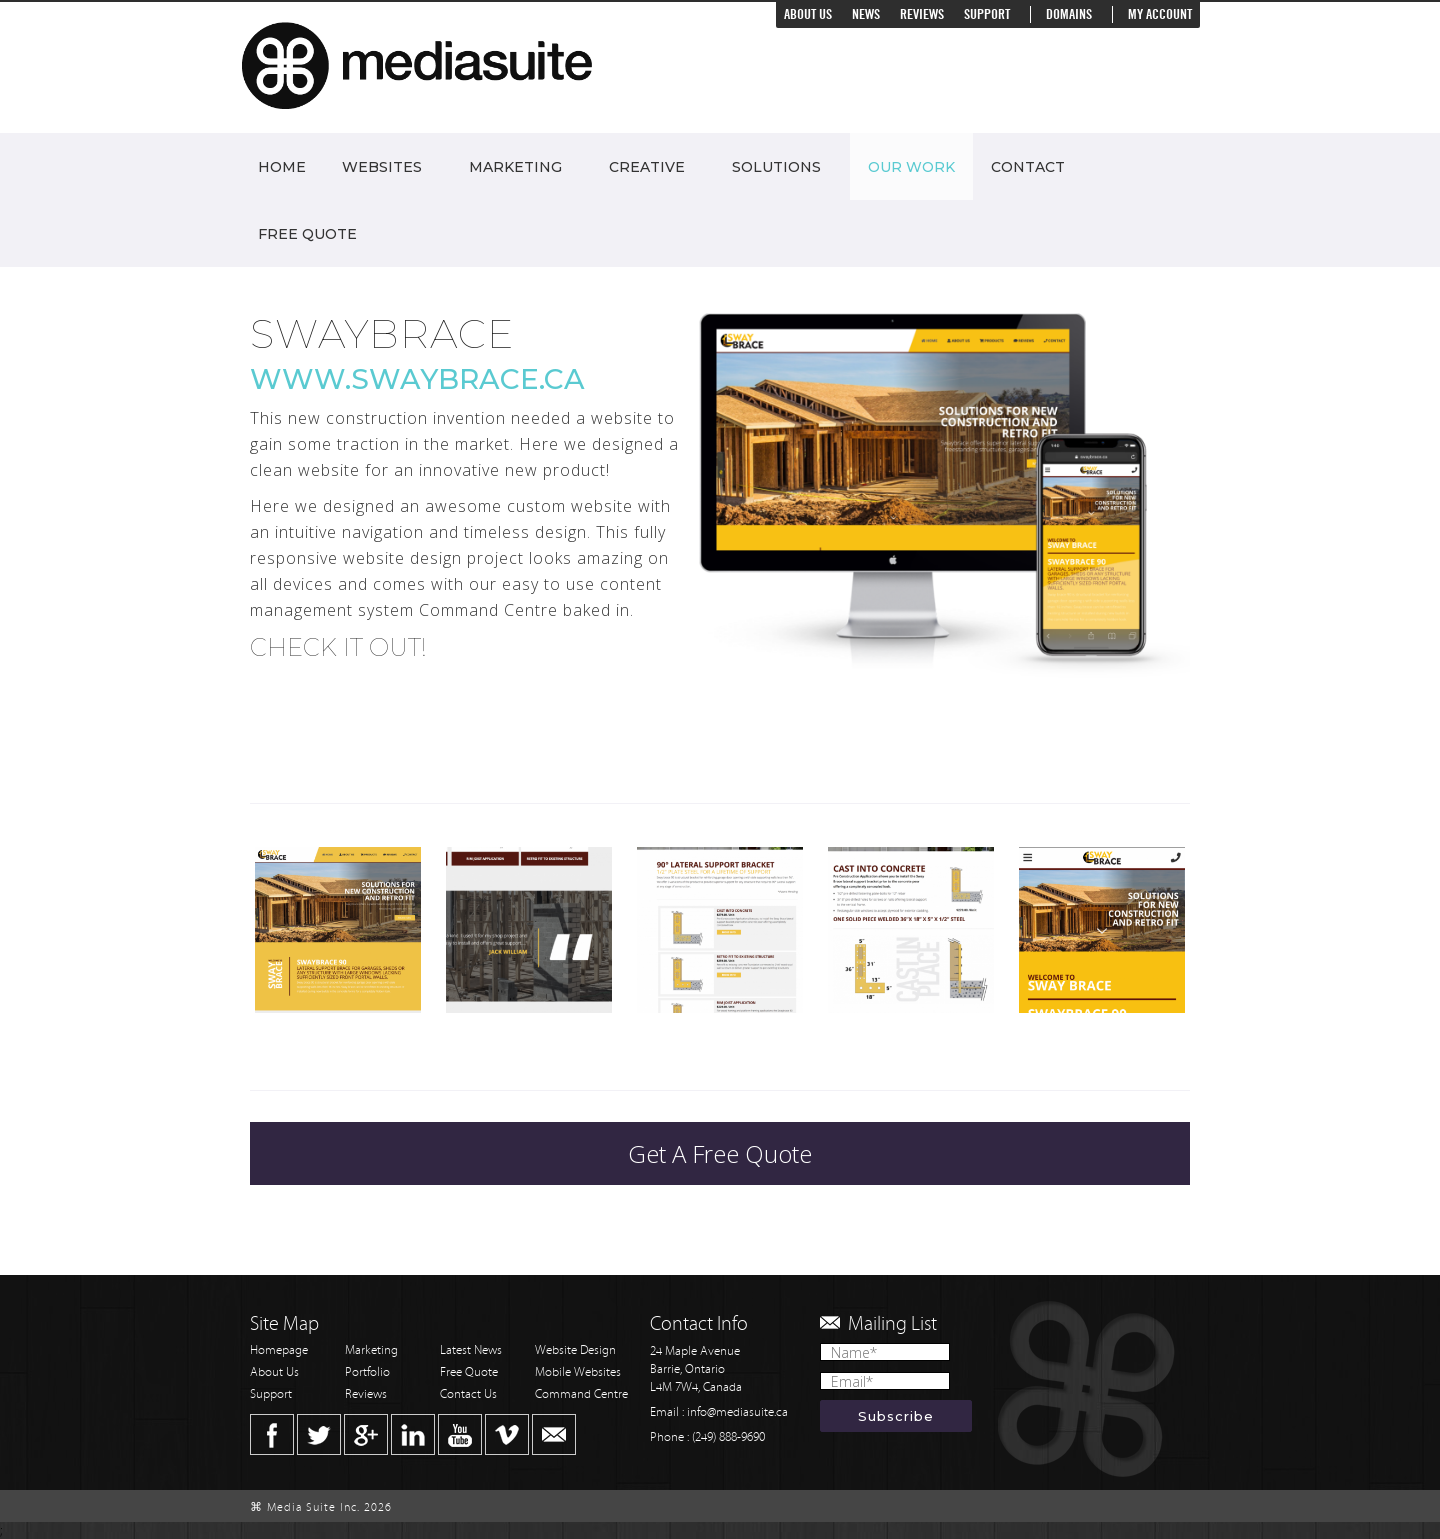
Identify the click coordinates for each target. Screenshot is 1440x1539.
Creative (647, 167)
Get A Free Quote (720, 1153)
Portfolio (367, 1372)
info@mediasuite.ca (737, 1412)
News (866, 14)
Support (987, 14)
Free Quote (307, 234)
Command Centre (581, 1394)
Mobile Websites (578, 1372)
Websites (382, 167)
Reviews (922, 14)
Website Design (575, 1350)
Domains (1069, 14)
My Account (1160, 14)
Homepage (279, 1350)
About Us (808, 14)
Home (282, 167)
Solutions (776, 167)
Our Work (911, 167)
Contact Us (468, 1394)
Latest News (471, 1350)
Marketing (515, 167)
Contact (1028, 167)
